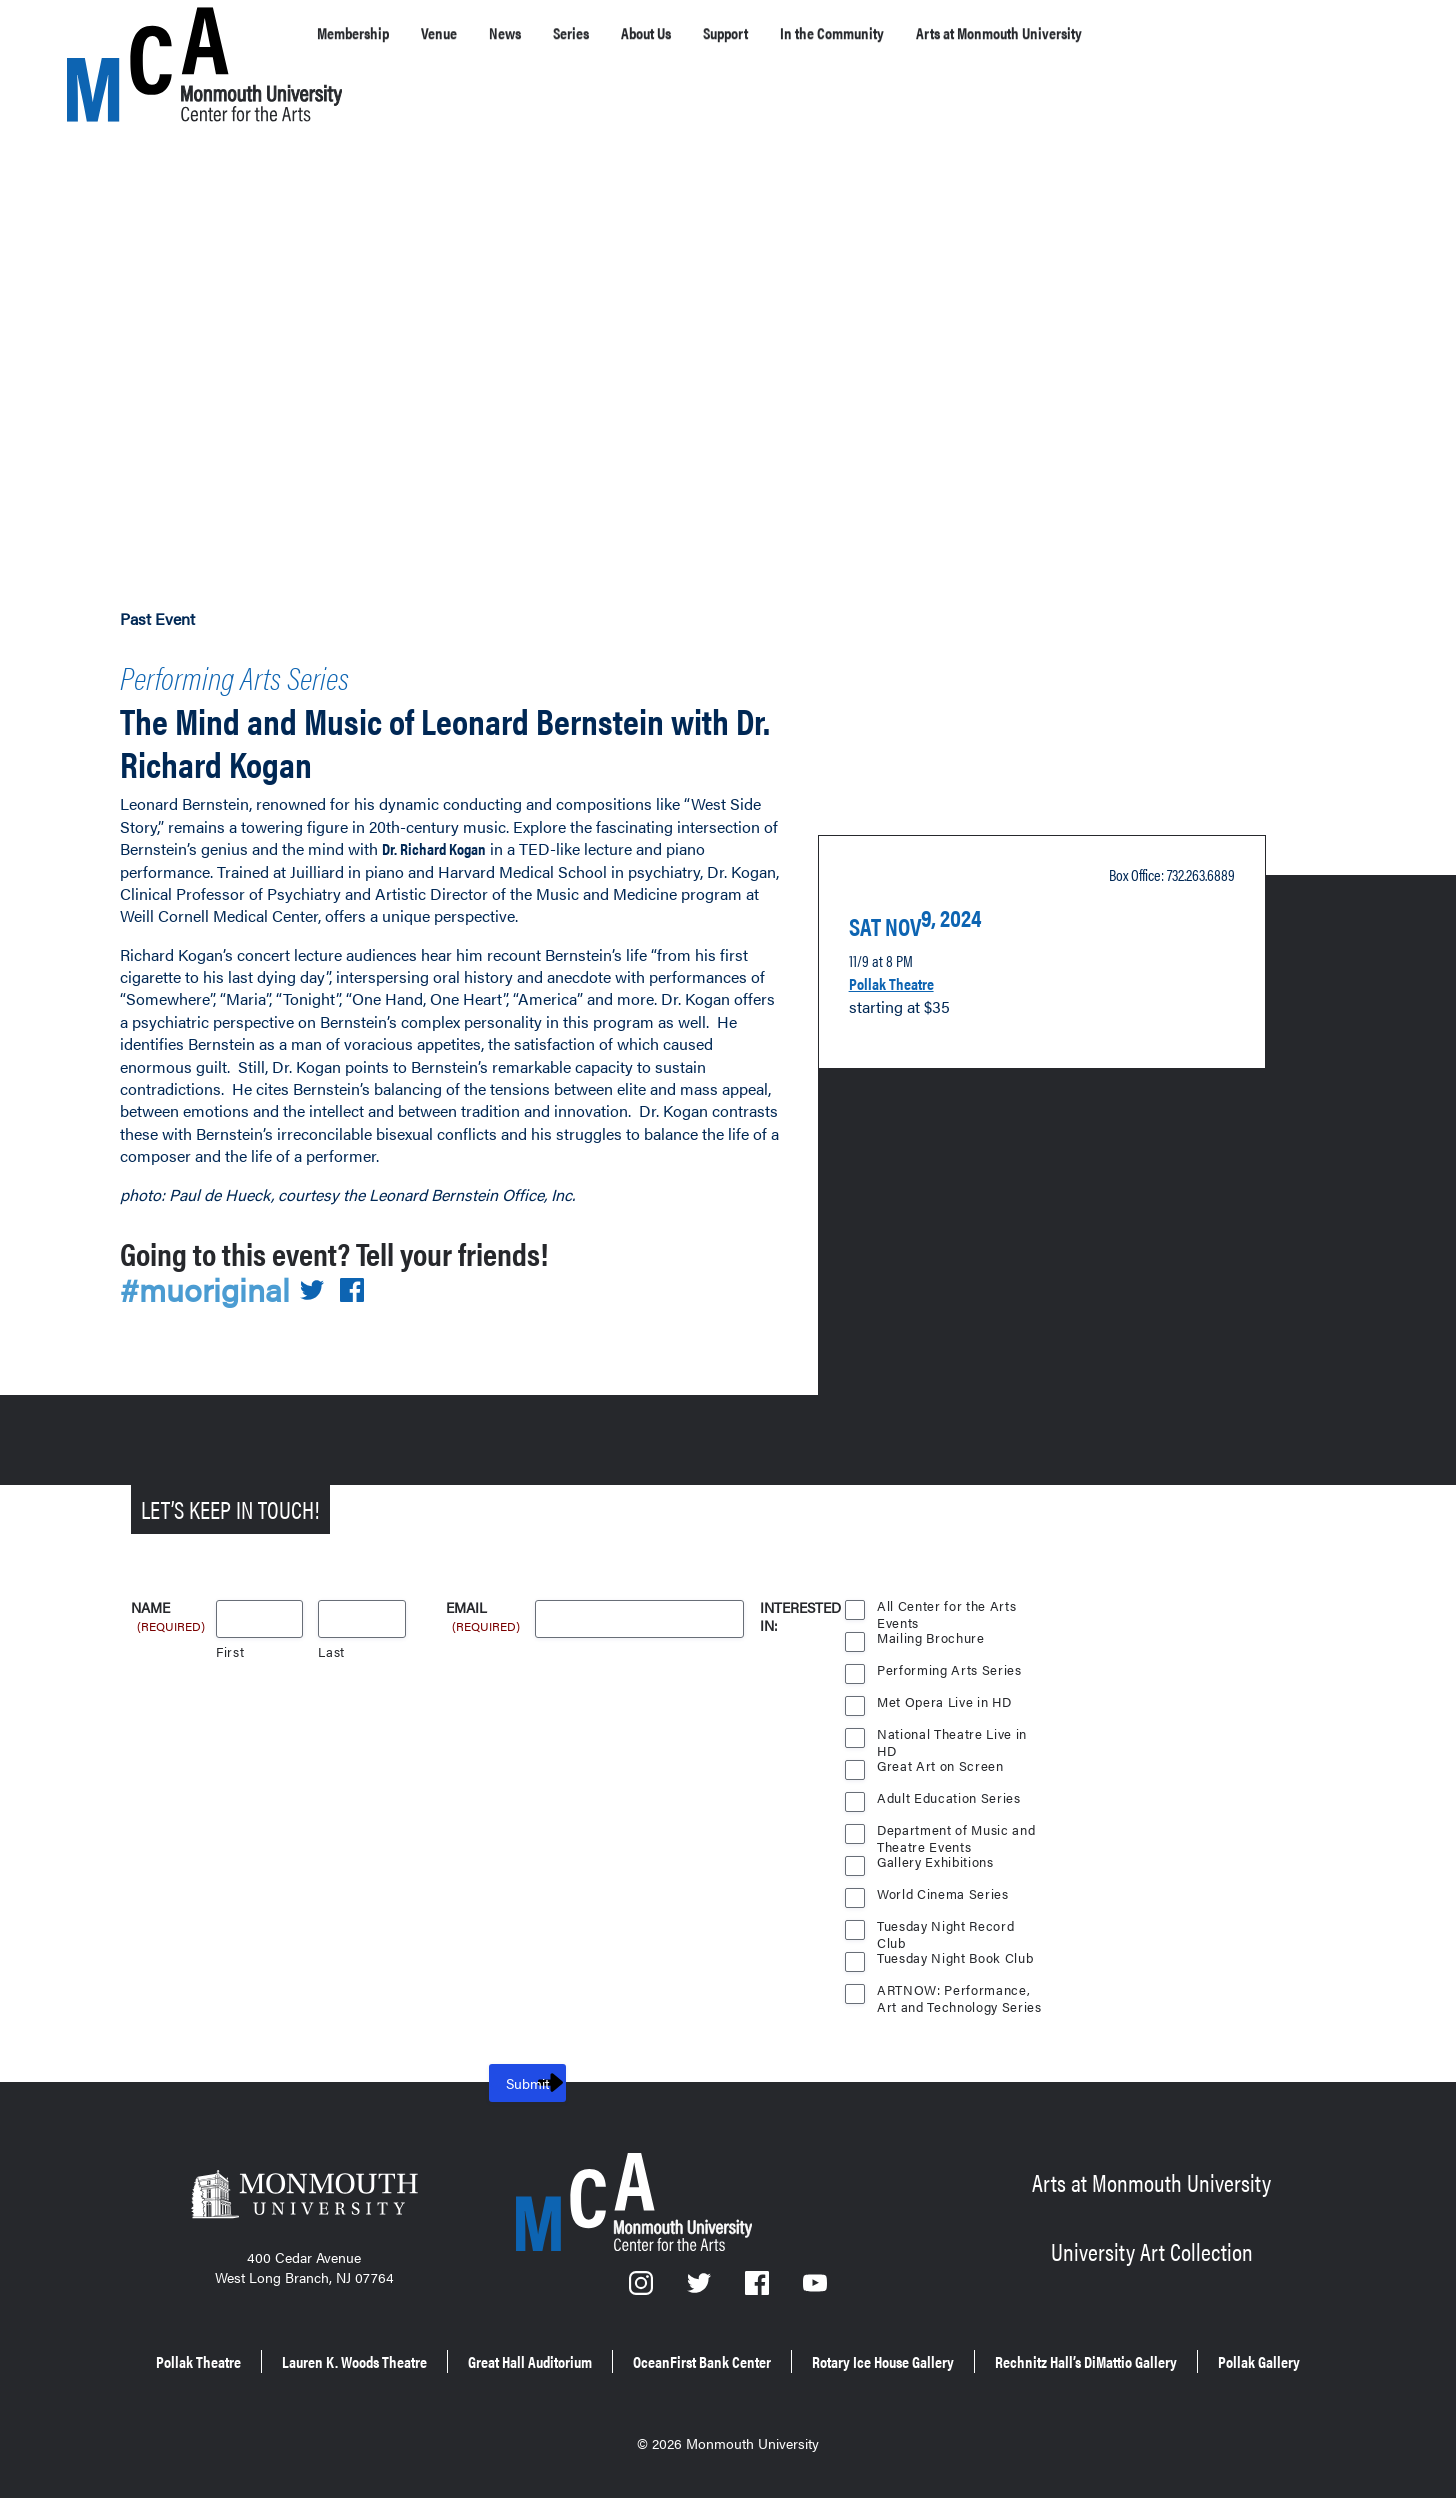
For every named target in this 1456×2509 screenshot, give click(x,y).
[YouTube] (816, 2282)
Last (331, 1644)
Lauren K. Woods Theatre (474, 2350)
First (230, 1644)
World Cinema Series (944, 1886)
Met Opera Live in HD (946, 1694)
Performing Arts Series (280, 671)
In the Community (940, 32)
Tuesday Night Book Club (958, 1950)
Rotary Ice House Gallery (1134, 2350)
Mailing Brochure (931, 1630)
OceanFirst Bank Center (908, 2350)
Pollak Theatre (903, 966)
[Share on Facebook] (364, 1282)
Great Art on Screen (941, 1758)
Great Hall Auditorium (693, 2350)
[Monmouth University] (304, 2193)
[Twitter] (701, 2282)
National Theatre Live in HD (953, 1729)
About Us (711, 32)
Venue (466, 32)
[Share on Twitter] (324, 1282)
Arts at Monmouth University (1149, 32)
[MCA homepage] (147, 36)
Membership (364, 32)
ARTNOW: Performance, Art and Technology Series (955, 1985)
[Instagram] (642, 2282)
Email (484, 1601)
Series (620, 32)
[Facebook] (759, 2282)
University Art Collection (1151, 2240)
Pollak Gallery (869, 2378)
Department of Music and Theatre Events (957, 1825)
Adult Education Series (950, 1790)
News (543, 32)
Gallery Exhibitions (937, 1854)
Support (809, 32)
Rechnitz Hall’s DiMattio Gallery (654, 2378)
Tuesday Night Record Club (948, 1921)
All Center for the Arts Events (946, 1601)
